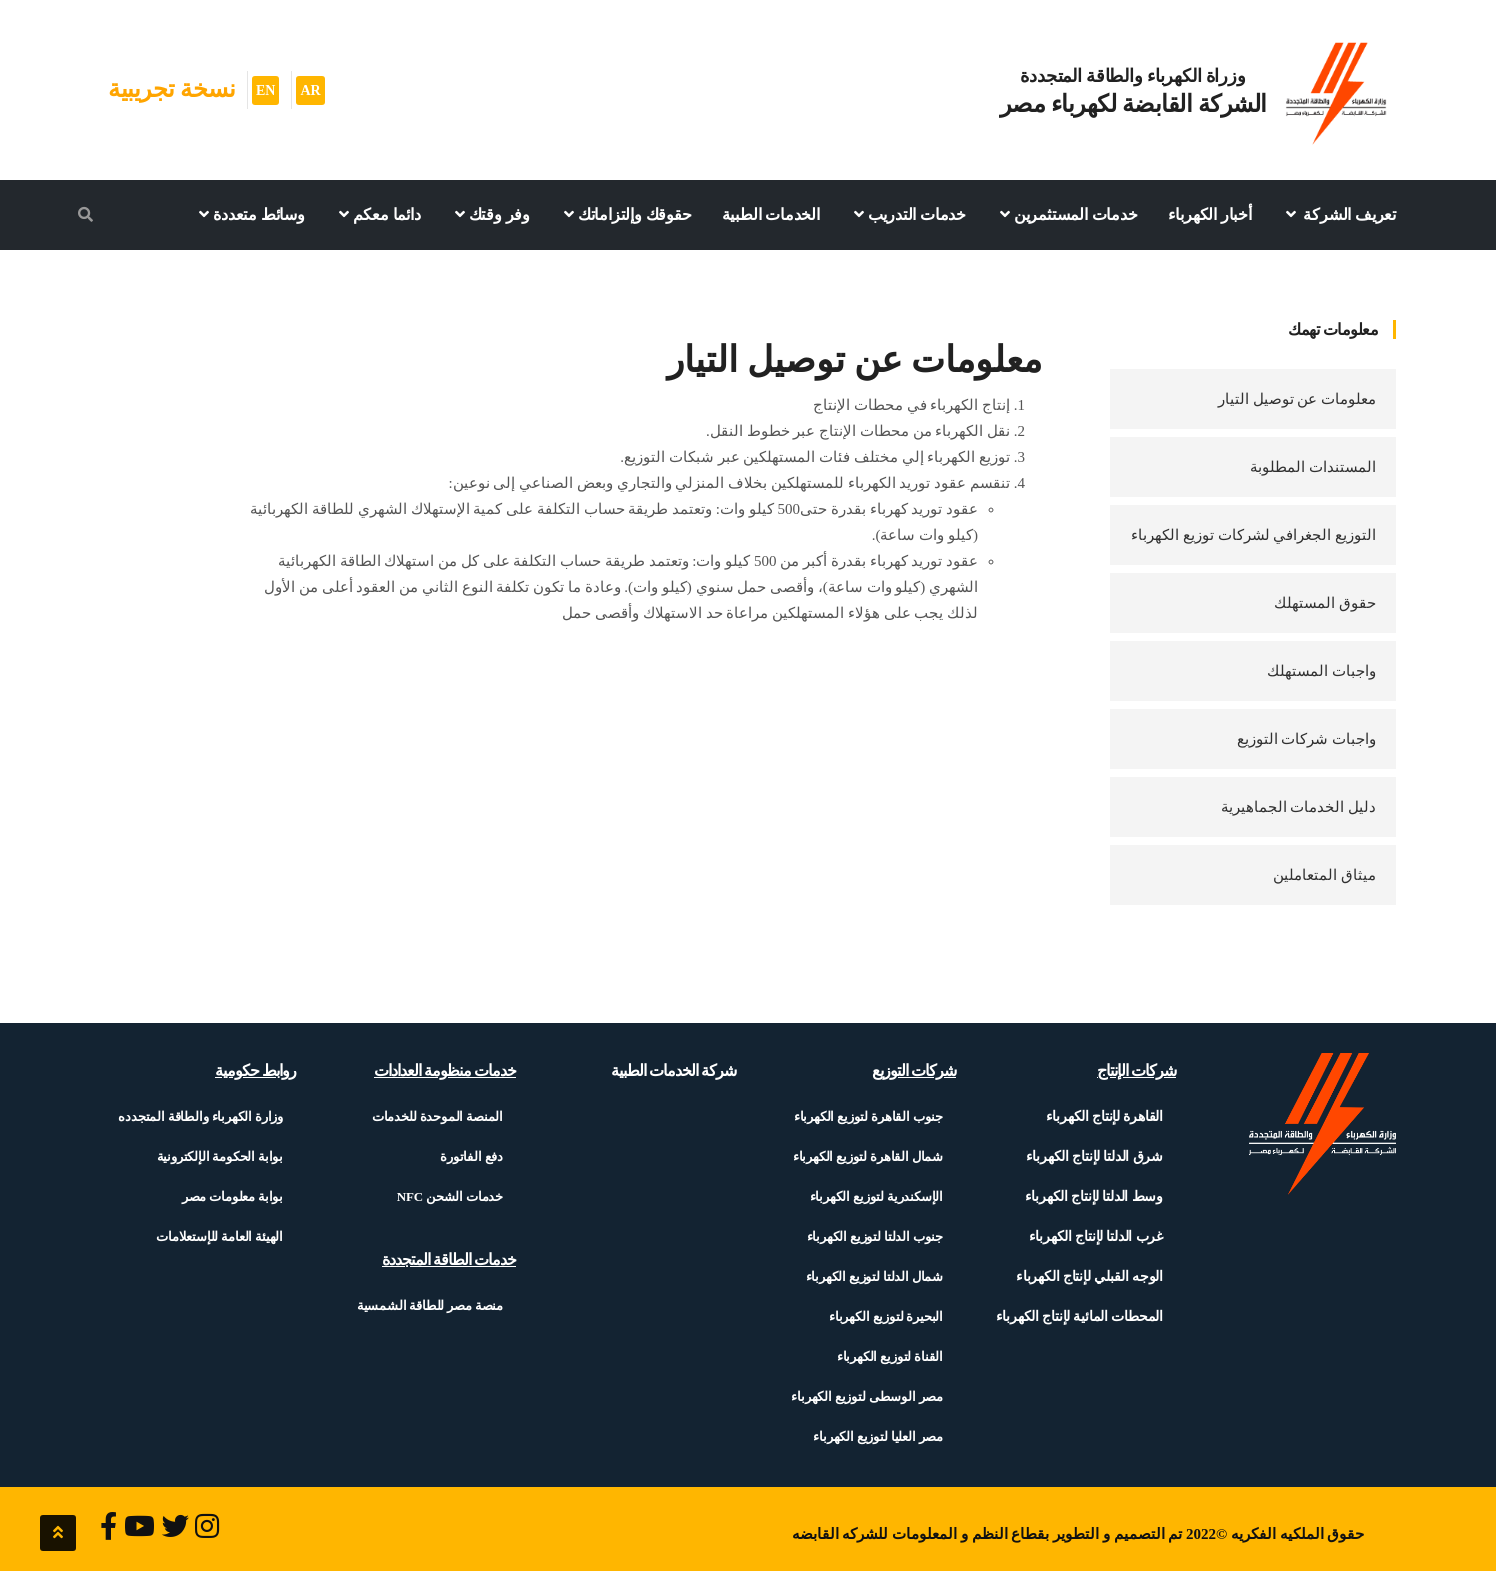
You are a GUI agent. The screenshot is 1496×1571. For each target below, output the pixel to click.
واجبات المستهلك (1321, 671)
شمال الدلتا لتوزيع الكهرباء (874, 1276)
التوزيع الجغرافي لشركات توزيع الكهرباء (1253, 535)
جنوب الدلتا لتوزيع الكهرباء (875, 1236)
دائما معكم (378, 214)
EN (265, 90)
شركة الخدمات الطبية (673, 1070)
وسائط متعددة (249, 214)
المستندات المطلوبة (1313, 467)
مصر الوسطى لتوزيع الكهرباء (867, 1396)
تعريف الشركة (1339, 214)
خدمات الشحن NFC (450, 1196)
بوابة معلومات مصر (232, 1196)
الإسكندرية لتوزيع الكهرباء (876, 1196)
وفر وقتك (490, 214)
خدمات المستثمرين (1067, 214)
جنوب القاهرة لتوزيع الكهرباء (868, 1116)
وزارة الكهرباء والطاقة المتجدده (200, 1116)
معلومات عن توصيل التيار (1297, 399)
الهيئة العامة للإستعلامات (219, 1236)
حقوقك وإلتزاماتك (626, 214)
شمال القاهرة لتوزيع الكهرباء (868, 1156)
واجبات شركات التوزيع (1307, 739)
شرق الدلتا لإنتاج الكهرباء (1094, 1156)
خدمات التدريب (908, 214)
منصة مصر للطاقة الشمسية (430, 1305)
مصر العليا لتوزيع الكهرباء (878, 1436)
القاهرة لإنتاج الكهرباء (1104, 1116)
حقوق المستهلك (1325, 603)
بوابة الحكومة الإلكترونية (220, 1156)
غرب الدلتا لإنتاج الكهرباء (1096, 1236)
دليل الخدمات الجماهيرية (1299, 807)
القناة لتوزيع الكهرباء (890, 1356)
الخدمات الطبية (771, 214)
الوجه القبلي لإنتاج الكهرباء (1089, 1276)
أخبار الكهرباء (1210, 214)
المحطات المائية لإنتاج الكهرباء (1079, 1316)
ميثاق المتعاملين (1324, 875)
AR (310, 90)
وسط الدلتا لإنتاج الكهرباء (1094, 1196)
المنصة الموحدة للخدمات (437, 1116)
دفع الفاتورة (471, 1156)
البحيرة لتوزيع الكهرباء (886, 1316)
